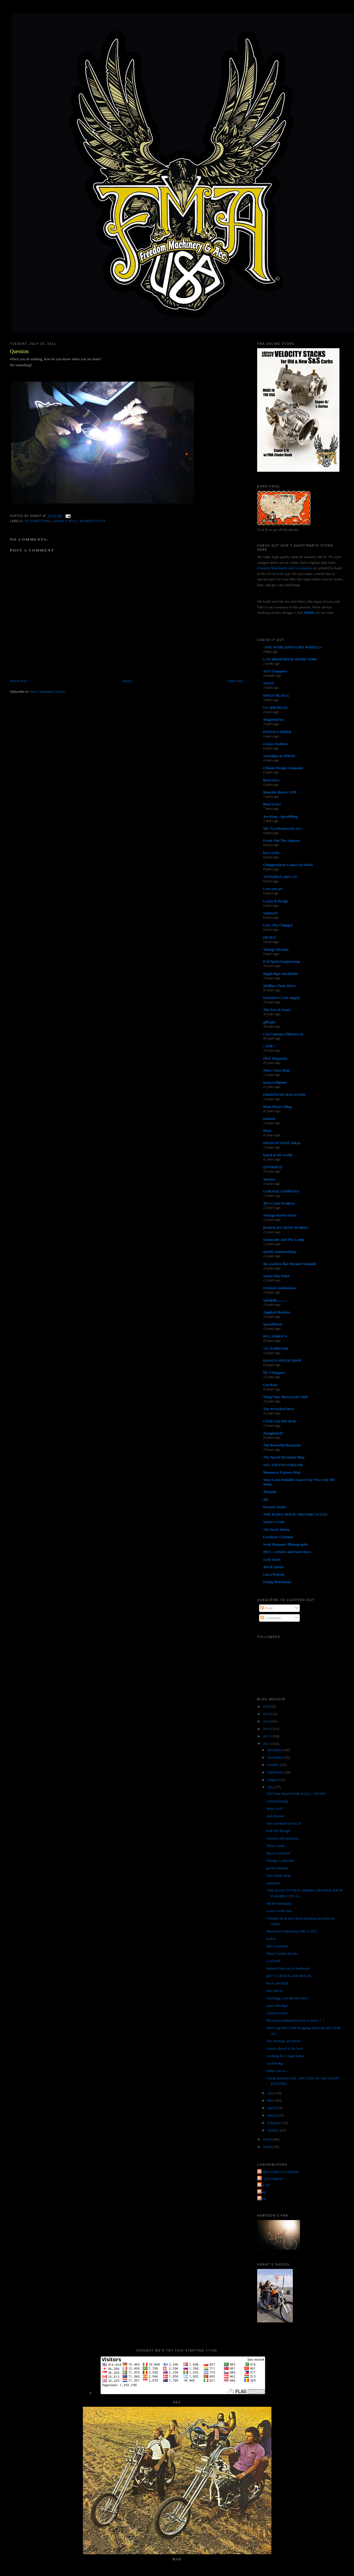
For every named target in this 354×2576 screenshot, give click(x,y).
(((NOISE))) (272, 1167)
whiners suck (93, 521)
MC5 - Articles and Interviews (287, 1552)
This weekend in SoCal (283, 1823)
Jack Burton (275, 1816)
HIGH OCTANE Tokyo (282, 1143)
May (271, 2100)
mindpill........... (275, 1300)
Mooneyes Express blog (281, 1472)
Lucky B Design (275, 901)
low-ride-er (274, 1990)
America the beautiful (282, 1838)
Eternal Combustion (279, 1288)
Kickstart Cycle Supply (281, 998)
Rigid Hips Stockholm (280, 974)
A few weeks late (279, 1911)
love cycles (271, 853)
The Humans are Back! (283, 2041)
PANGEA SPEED (277, 732)
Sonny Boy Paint (276, 1276)
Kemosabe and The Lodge (284, 1239)
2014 (267, 1721)
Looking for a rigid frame (285, 2056)
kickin (271, 1938)
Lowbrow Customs (278, 1537)
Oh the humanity (278, 1903)
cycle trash (271, 1559)
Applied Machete (276, 1312)
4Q (265, 1499)
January (273, 2130)
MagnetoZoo (273, 719)
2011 (267, 1743)
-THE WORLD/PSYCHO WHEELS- (292, 647)
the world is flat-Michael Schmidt (289, 1264)
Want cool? (274, 1808)
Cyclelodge (274, 2063)
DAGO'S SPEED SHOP (282, 1360)
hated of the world (277, 1155)
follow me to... (277, 2071)
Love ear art (273, 889)
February (274, 2123)
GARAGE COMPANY (281, 1191)
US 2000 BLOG (275, 707)
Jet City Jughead (271, 2178)
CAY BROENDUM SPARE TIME (290, 659)
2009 (267, 2147)
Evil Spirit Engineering (281, 961)
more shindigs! (277, 2005)
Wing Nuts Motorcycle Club (285, 1397)
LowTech (273, 1961)
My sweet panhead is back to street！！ (296, 2020)
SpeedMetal (272, 1324)
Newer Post (18, 681)
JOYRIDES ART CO (280, 877)
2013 (267, 1729)
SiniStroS (270, 913)
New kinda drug (278, 1875)
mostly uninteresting (279, 1251)
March (272, 2115)
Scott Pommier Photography (285, 1544)
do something (38, 521)
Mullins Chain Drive (279, 986)
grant (262, 2192)
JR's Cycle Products (279, 1203)
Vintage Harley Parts (280, 1215)
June (271, 2093)
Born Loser (272, 804)
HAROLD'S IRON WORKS (285, 1227)
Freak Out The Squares (281, 840)
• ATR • (269, 1046)
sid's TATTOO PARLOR (283, 1465)
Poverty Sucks (274, 1507)
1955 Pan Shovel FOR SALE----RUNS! (296, 1793)
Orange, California (280, 1860)
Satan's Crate (274, 1522)
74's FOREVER (275, 1348)
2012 (267, 1736)
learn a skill (65, 521)
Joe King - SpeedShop (280, 816)
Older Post (235, 681)
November (275, 1757)
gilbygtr (269, 1022)
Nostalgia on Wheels (279, 756)
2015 (267, 1714)
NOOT (268, 683)
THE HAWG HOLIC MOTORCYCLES (295, 1514)
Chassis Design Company (283, 768)
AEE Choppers (275, 671)
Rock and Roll (277, 1983)
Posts (266, 1608)
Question (19, 351)
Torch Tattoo (273, 1567)
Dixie (267, 1130)
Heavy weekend (278, 1853)
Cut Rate (270, 1385)
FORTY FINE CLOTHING (279, 2172)
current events (276, 2013)
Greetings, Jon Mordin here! (287, 1998)
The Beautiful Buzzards (282, 1445)
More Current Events (282, 1953)
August (273, 1779)
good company (277, 1868)
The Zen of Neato (277, 1010)
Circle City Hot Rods (279, 1421)
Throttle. (270, 1492)
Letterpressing (276, 1801)
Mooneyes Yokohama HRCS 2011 (291, 1931)
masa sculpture (275, 1082)
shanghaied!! (273, 1433)
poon (262, 2198)
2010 (267, 2139)
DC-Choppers (274, 1372)
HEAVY (269, 937)
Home (127, 681)
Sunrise (269, 1179)
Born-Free (271, 780)
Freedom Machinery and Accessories (285, 568)
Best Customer (277, 1946)
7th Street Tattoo (276, 1529)
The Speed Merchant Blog (284, 1457)
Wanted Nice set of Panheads (287, 1968)
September (275, 1772)
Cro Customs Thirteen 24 (283, 1034)
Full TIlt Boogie (278, 1831)
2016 (267, 1706)
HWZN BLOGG (276, 695)
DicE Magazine (275, 1058)
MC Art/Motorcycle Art (282, 828)
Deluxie (269, 1118)
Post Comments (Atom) (48, 691)
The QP (264, 2185)
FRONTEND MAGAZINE (284, 1094)
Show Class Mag (276, 1070)
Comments (270, 1618)
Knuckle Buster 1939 (279, 792)
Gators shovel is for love (284, 2048)
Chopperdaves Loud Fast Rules (288, 865)
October (273, 1765)
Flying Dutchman (277, 1582)
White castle (275, 1846)
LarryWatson (274, 1574)
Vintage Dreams (276, 949)
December (275, 1750)
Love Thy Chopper (278, 925)
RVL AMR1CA (275, 1336)
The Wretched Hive (278, 1409)
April (271, 2108)
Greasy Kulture (275, 744)
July (271, 1787)
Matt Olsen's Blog (277, 1106)
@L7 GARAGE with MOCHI (288, 1976)
